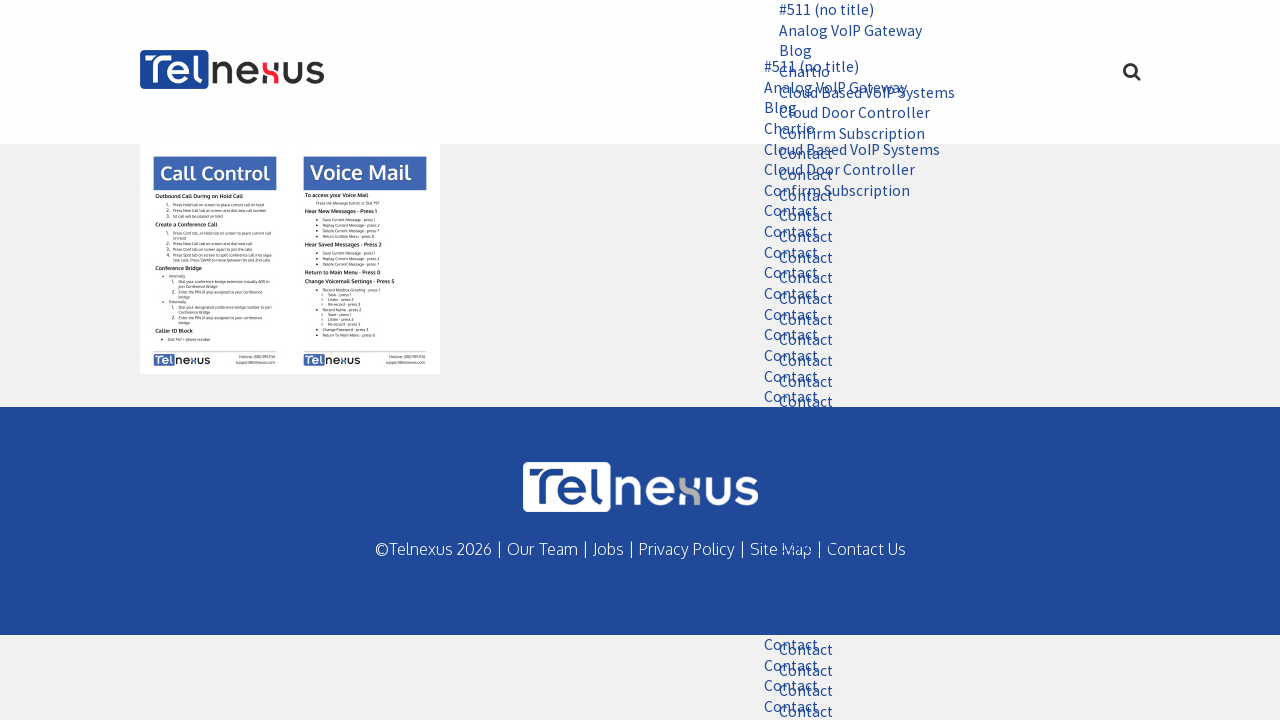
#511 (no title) (821, 10)
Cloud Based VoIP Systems (846, 151)
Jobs (608, 549)
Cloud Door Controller (833, 172)
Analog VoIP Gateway (845, 31)
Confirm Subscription (830, 192)
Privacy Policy (687, 549)
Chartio (783, 130)
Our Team (542, 549)
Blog (788, 52)
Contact (785, 213)
